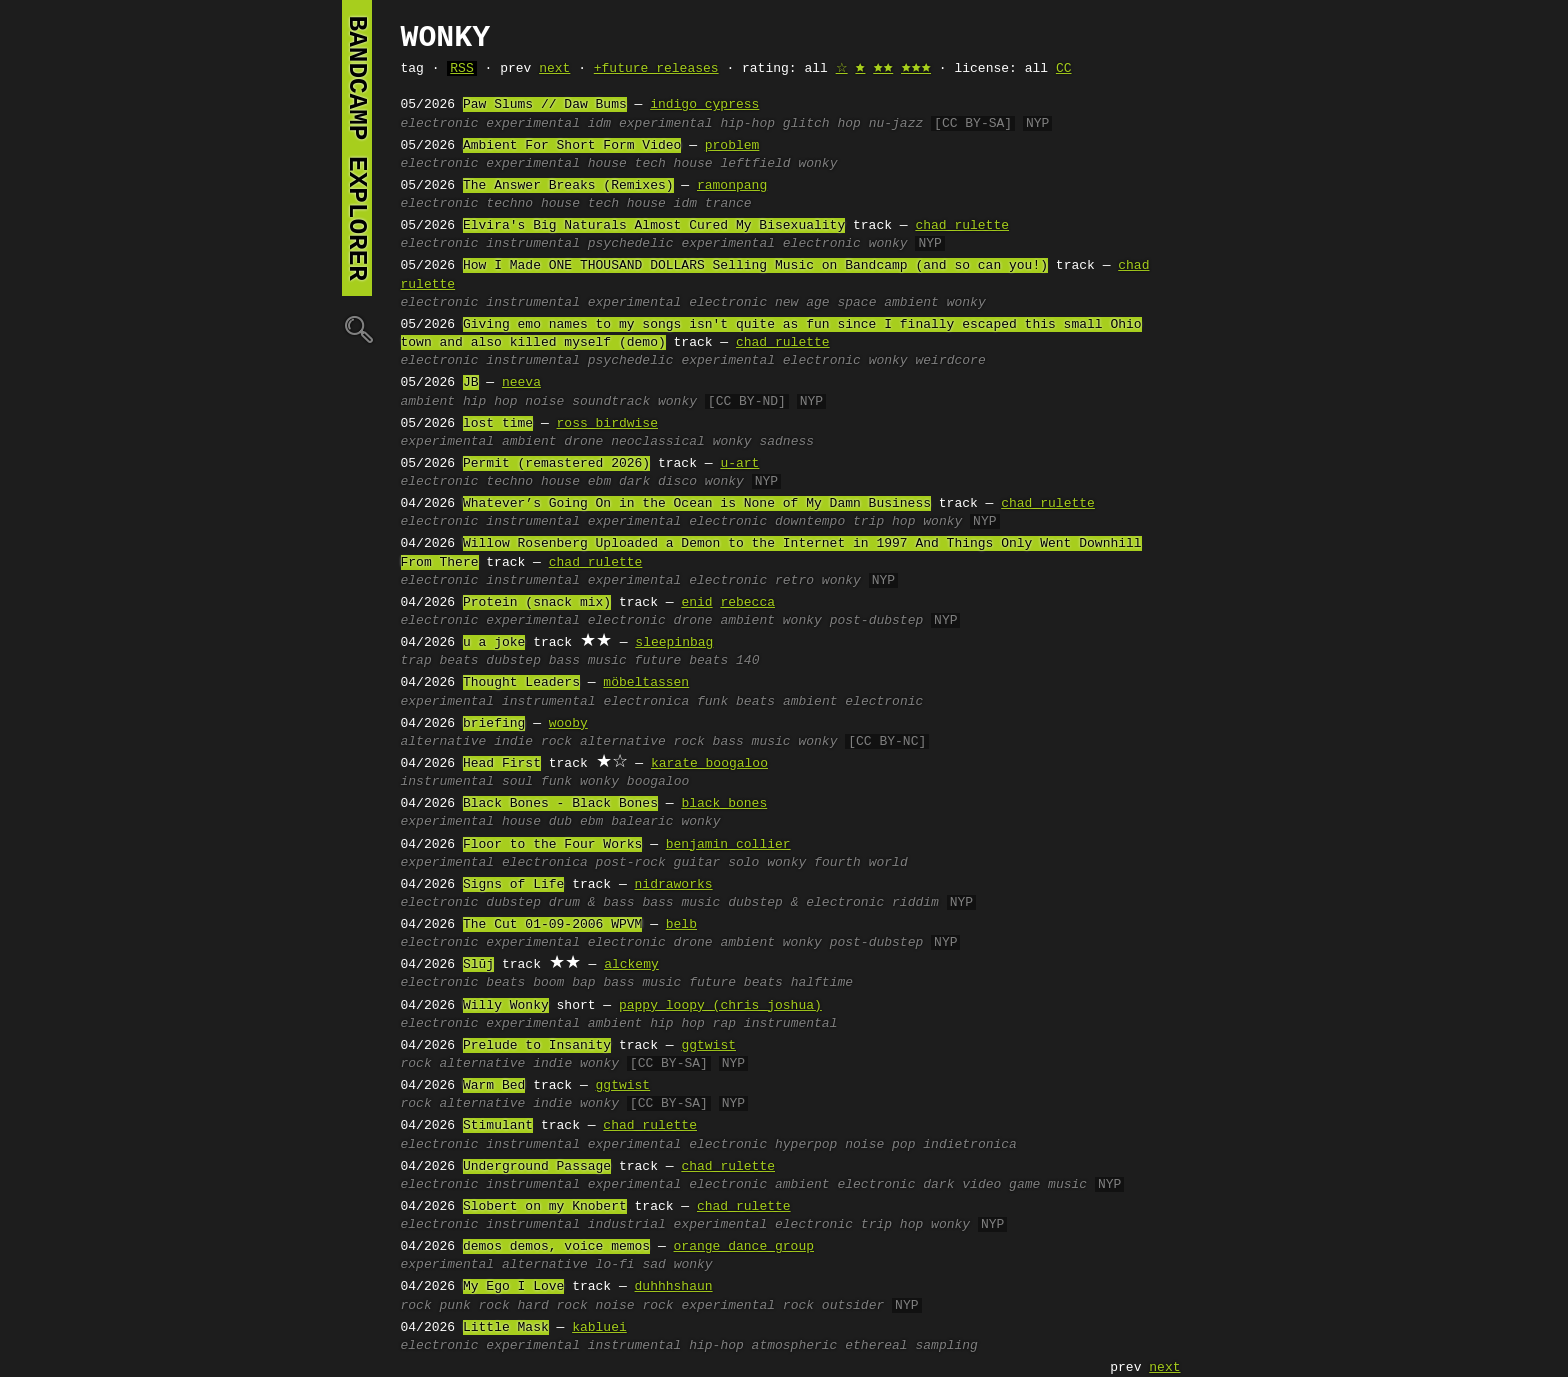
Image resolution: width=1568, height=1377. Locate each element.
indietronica (970, 1145)
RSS (461, 69)
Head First (502, 764)
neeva (521, 383)
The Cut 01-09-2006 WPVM (552, 925)
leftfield (755, 164)
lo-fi (615, 1265)
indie (552, 1064)
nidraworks (674, 885)
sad (653, 1265)
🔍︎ (357, 328)
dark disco (658, 482)
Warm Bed (494, 1086)
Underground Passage (537, 1167)
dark (938, 1185)
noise (544, 402)
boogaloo (658, 782)
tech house (674, 164)
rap (724, 1024)
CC (1064, 69)
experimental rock (747, 1306)
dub (560, 822)
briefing (494, 724)
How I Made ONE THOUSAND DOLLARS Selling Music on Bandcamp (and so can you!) (755, 266)
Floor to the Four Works (552, 845)
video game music (1024, 1185)
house (607, 164)
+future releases (656, 69)
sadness (786, 442)
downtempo (810, 522)
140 (747, 661)
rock (416, 1064)
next (554, 69)
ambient (428, 402)
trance (728, 204)
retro (794, 581)
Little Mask (506, 1328)
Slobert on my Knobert (545, 1207)
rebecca (747, 603)
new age (802, 303)
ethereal (876, 1346)
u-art (739, 464)
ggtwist (708, 1046)
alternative (444, 742)
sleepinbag (674, 643)
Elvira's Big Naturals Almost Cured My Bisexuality (654, 226)
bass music (588, 661)
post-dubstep (877, 621)
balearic (642, 822)
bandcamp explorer (357, 148)
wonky (817, 164)
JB (471, 383)
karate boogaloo (709, 764)
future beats (682, 661)
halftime (822, 983)
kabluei (599, 1328)
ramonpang (732, 186)
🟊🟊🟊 (916, 69)
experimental (533, 124)
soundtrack (611, 402)
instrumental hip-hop (666, 1346)
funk (712, 702)
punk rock (475, 1306)
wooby (568, 724)
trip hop (884, 522)
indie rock (533, 742)
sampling (946, 1346)
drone (583, 442)
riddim (915, 903)
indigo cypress (704, 105)
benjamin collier (728, 845)
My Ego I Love (513, 1287)
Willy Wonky (506, 1006)
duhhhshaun (674, 1287)
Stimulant (498, 1126)
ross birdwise (607, 424)
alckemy (631, 965)
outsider (853, 1306)
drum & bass (592, 903)
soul (517, 782)
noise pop (880, 1145)
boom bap (564, 983)
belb (681, 925)
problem (732, 146)
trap (416, 661)
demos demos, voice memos (556, 1247)
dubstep (513, 661)
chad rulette (962, 226)
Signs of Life (513, 885)
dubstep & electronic (806, 903)
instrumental (533, 244)
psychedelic (631, 244)
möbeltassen (646, 683)
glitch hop (822, 124)
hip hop (490, 402)
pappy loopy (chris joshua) (720, 1006)
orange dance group (744, 1247)
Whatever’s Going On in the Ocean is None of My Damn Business (697, 504)
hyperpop (806, 1145)
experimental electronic (770, 244)
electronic (440, 124)
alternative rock (642, 742)
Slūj (478, 965)
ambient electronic (853, 702)
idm (599, 124)
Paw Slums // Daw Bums (545, 105)
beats (459, 661)
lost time (498, 424)
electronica (646, 702)
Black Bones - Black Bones (560, 804)
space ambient (887, 303)
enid (696, 603)
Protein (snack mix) (537, 603)
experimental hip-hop (697, 124)
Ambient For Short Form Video (572, 146)
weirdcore (950, 361)
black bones (724, 804)
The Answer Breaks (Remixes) (568, 186)
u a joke (494, 643)
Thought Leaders (521, 683)
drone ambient (724, 621)
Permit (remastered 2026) (556, 464)
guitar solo (717, 863)
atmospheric (795, 1346)
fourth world (861, 863)
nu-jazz (896, 124)
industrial (627, 1225)
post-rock (631, 863)
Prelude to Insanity (537, 1046)
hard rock (553, 1306)
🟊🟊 (883, 69)
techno (509, 204)
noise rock (635, 1306)
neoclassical (658, 442)
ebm (599, 482)
